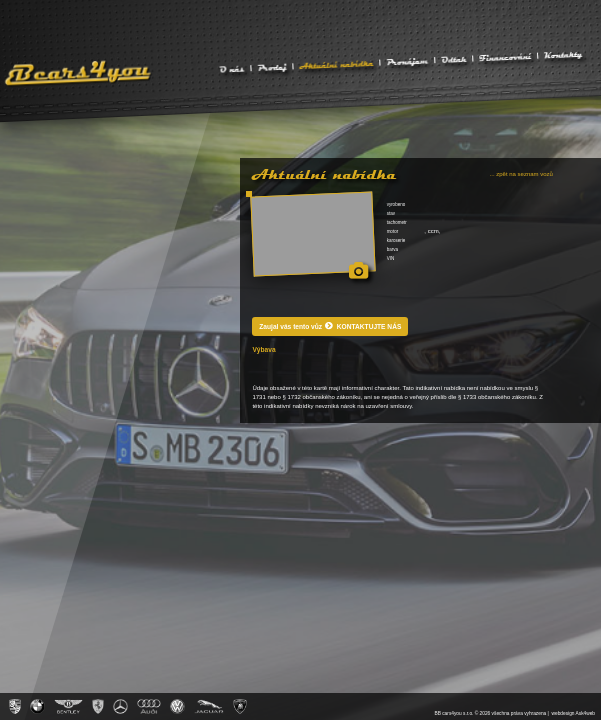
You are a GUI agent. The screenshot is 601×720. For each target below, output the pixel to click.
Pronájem (407, 60)
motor (393, 231)
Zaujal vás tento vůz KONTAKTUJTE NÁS (330, 325)
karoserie (396, 240)
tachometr (397, 222)
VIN (391, 258)
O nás (231, 68)
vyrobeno (396, 204)
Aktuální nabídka (336, 63)
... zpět (521, 174)
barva (392, 249)
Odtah (453, 58)
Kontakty (563, 54)
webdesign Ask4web (573, 713)
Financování (505, 56)
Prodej (271, 66)
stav (391, 213)
